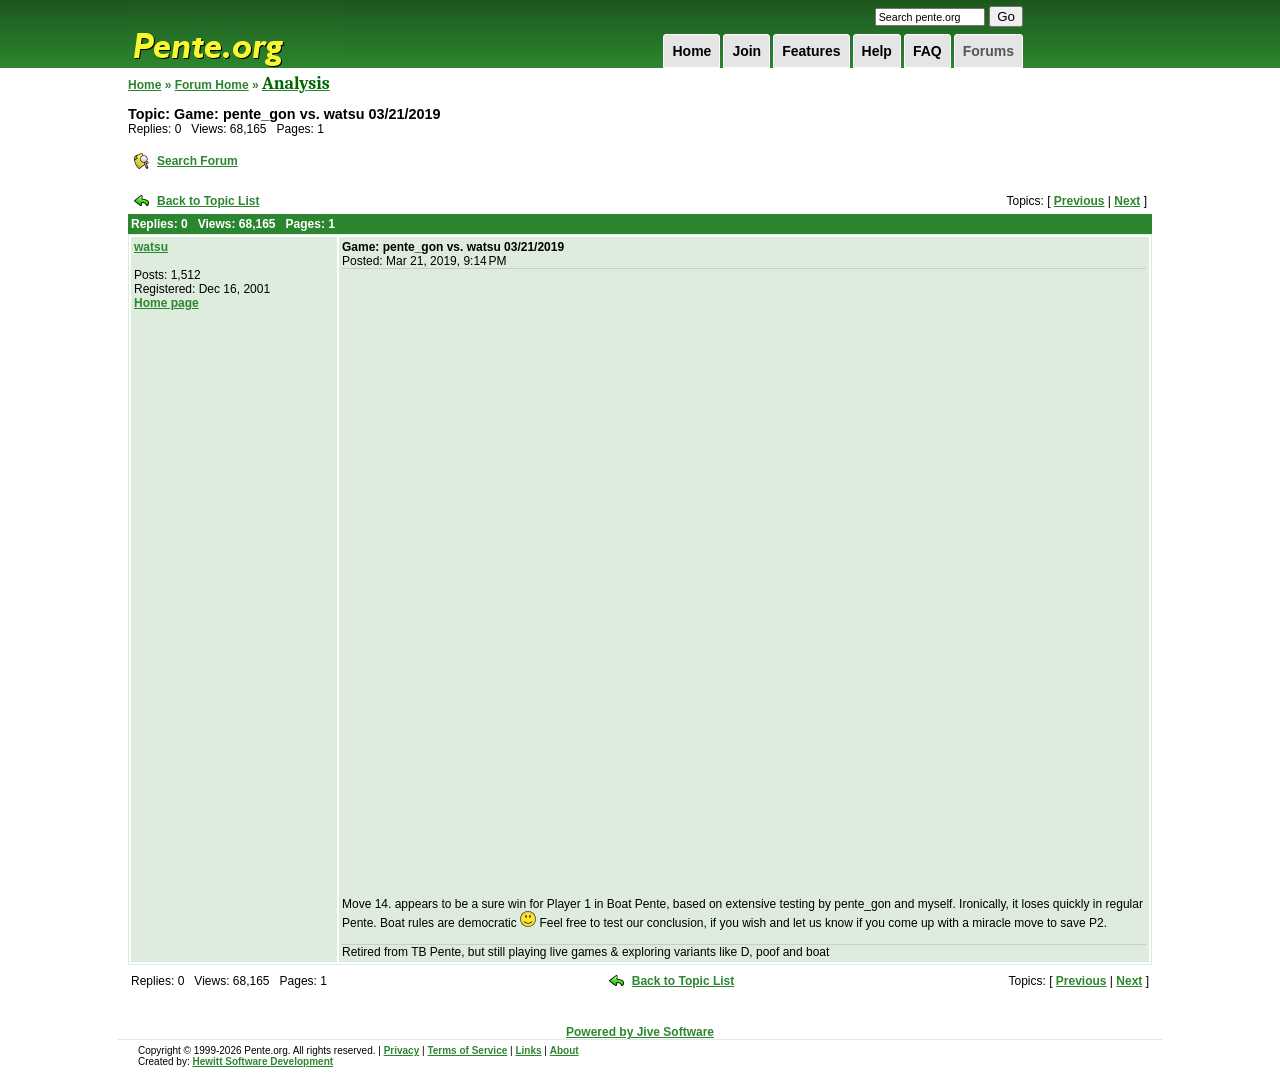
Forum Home (212, 85)
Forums (988, 51)
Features (811, 51)
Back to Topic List (208, 201)
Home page (166, 303)
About (564, 1050)
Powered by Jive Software (640, 1032)
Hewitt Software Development (262, 1061)
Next (1127, 201)
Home (691, 51)
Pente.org (234, 34)
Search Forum (197, 161)
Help (877, 51)
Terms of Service (467, 1050)
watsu (151, 247)
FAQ (927, 51)
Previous (1079, 201)
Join (746, 51)
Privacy (402, 1050)
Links (528, 1050)
